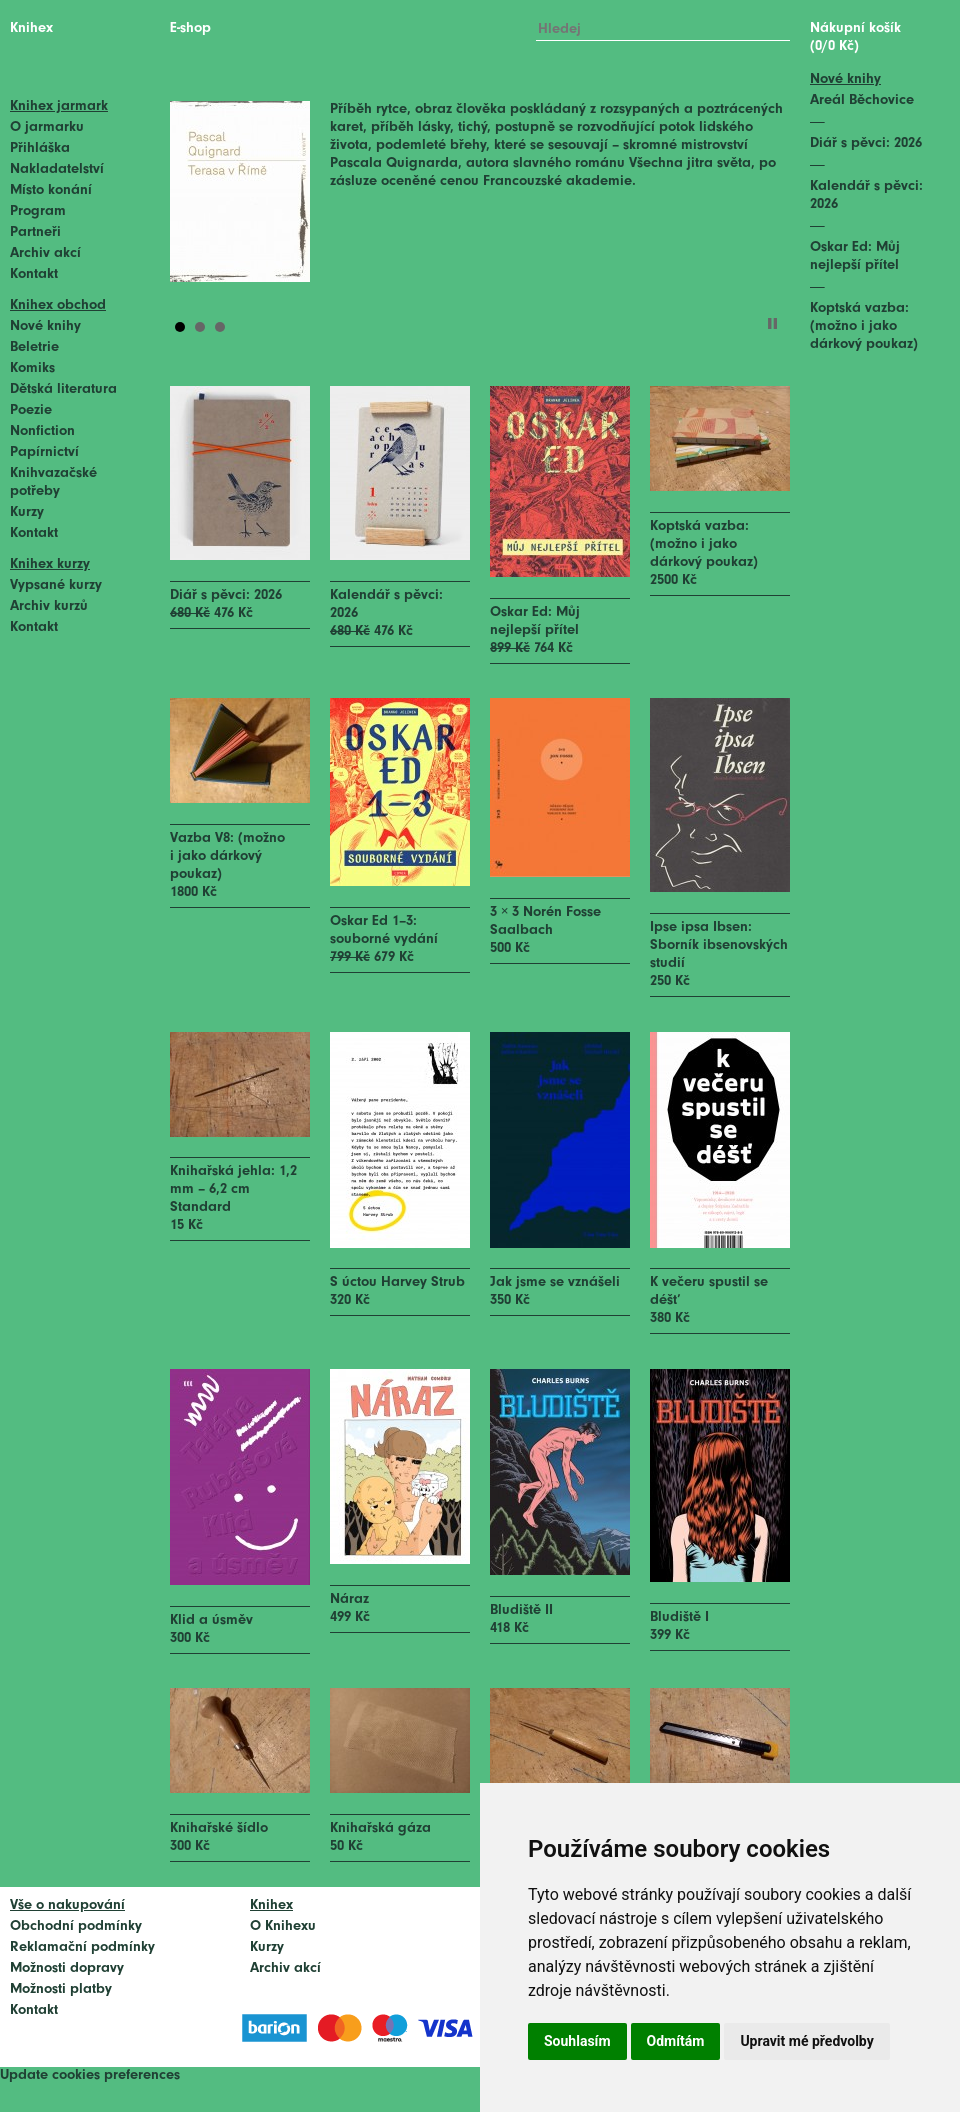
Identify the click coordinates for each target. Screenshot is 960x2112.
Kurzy (27, 512)
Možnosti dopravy (67, 1968)
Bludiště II (521, 1610)
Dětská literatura (63, 389)
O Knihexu (283, 1926)
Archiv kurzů (49, 606)
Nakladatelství (57, 169)
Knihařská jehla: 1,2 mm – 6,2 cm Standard (233, 1189)
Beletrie (34, 347)
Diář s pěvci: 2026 (226, 595)
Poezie (31, 410)
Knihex (31, 28)
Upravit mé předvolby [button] (806, 2041)
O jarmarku (47, 127)
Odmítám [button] (676, 2041)
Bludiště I (679, 1617)
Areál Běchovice (862, 100)
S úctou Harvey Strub (397, 1282)
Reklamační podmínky (82, 1947)
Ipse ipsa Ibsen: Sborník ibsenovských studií (719, 945)
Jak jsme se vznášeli (555, 1282)
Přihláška (40, 148)
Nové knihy (45, 326)
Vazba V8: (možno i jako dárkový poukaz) (227, 856)
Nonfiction (42, 431)
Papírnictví (44, 452)
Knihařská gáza (380, 1828)
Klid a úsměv (211, 1620)
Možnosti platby (61, 1989)
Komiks (32, 368)
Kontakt (34, 274)
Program (38, 211)
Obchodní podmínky (76, 1926)
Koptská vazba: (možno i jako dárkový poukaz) (704, 544)
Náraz (349, 1599)
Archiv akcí (45, 253)
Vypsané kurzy (56, 585)
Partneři (35, 232)
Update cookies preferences (90, 2075)
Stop (772, 323)
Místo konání (51, 190)
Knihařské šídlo (219, 1828)
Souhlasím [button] (577, 2041)
